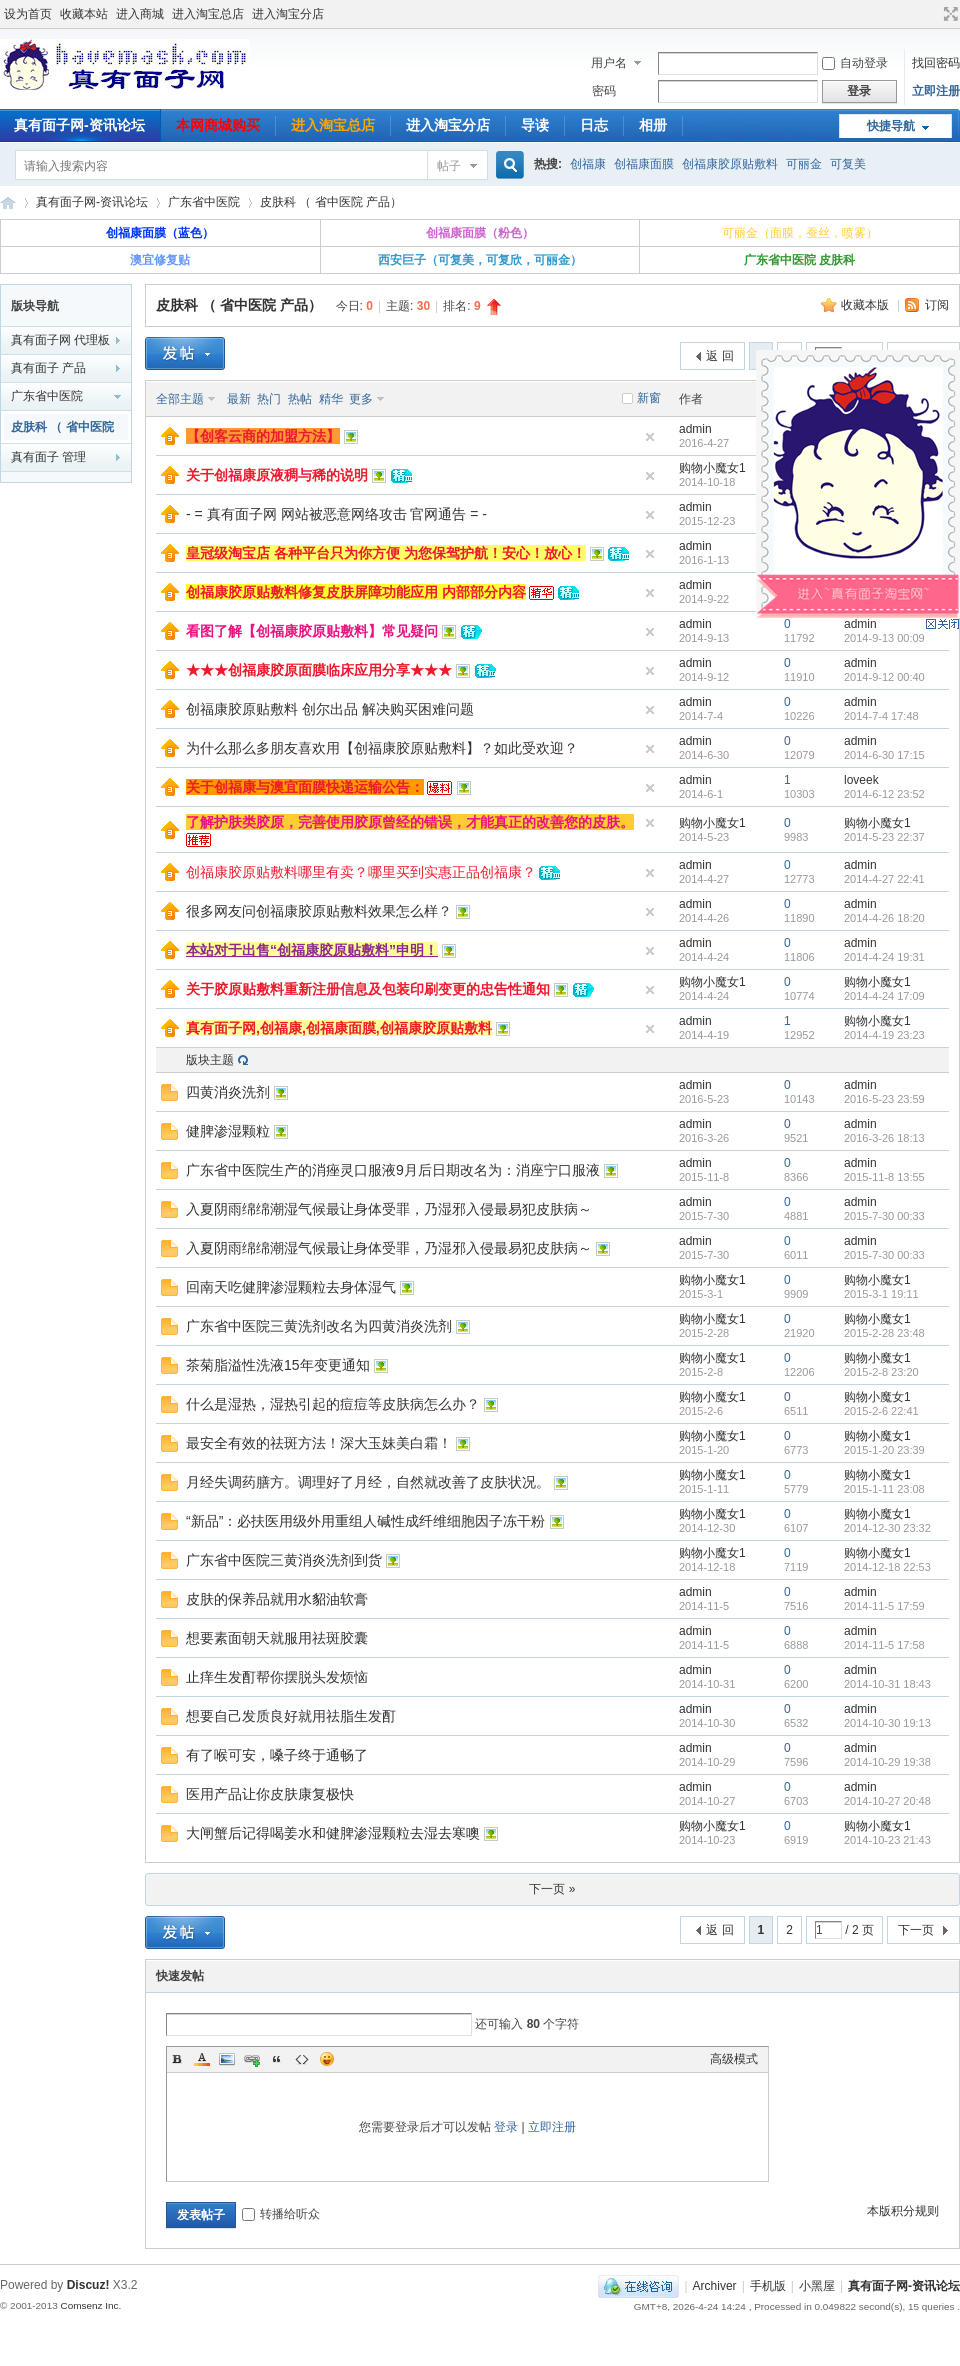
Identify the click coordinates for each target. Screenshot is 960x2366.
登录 (506, 2127)
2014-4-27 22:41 (884, 879)
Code (302, 2059)
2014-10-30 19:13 (887, 1723)
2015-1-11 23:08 (884, 1489)
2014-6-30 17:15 (884, 755)
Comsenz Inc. (90, 2305)
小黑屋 (817, 2286)
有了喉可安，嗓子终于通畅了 (277, 1755)
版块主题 (210, 1060)
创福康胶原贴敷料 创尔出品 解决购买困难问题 (330, 709)
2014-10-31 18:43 (887, 1684)
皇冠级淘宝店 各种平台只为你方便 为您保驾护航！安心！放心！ (386, 553)
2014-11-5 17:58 (884, 1645)
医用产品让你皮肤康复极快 (270, 1794)
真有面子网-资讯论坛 (8, 202)
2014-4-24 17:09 (884, 996)
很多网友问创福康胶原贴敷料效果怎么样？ (319, 911)
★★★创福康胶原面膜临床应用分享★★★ (319, 670)
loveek (861, 780)
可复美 (848, 164)
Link (252, 2059)
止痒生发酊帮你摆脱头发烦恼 (277, 1677)
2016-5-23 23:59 (884, 1099)
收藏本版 (866, 305)
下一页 (916, 1930)
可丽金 (804, 164)
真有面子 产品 (48, 368)
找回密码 (936, 63)
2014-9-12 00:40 (884, 677)
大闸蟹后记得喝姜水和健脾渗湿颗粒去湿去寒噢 (333, 1833)
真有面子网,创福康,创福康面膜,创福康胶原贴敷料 (339, 1028)
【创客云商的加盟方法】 (263, 436)
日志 (594, 125)
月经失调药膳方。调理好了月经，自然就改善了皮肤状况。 (368, 1482)
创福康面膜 (644, 164)
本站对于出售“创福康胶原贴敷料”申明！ (312, 950)
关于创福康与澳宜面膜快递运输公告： (305, 787)
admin (695, 429)
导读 (535, 125)
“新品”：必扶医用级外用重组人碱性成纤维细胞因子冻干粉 (365, 1521)
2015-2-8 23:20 (881, 1372)
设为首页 (28, 14)
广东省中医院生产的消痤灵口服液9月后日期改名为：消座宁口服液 (393, 1170)
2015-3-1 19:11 (881, 1294)
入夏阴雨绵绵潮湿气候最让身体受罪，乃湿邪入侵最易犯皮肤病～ (389, 1209)
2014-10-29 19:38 (887, 1762)
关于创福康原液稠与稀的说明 (277, 475)
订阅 (937, 305)
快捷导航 (891, 126)
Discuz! (88, 2285)
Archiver (715, 2286)
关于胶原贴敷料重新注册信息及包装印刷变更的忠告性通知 (368, 989)
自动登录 (855, 63)
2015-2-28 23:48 (884, 1333)
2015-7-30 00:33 (884, 1216)
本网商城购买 (218, 125)
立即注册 (936, 91)
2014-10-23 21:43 (887, 1840)
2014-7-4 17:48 (881, 716)
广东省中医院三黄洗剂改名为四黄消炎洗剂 (319, 1326)
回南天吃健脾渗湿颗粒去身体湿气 (291, 1287)
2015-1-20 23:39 (884, 1450)
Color (202, 2059)
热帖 (300, 399)
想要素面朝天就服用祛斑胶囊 (277, 1638)
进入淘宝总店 (208, 14)
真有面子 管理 (48, 457)
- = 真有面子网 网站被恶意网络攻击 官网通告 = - (336, 514)
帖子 (449, 166)
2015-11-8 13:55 (884, 1177)
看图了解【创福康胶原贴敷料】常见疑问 (312, 631)
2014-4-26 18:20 (884, 918)
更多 (361, 399)
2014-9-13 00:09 (884, 638)
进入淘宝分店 (288, 14)
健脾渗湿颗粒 (228, 1131)
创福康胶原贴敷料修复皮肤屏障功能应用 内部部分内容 (356, 592)
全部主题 (180, 399)
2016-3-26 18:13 (884, 1138)
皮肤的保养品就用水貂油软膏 (277, 1599)
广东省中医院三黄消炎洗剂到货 (284, 1560)
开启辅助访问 (932, 14)
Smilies (327, 2059)
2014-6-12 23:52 (884, 794)
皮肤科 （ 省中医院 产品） (331, 202)
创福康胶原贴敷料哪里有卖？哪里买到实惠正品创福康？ (361, 872)
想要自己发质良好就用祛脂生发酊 (291, 1716)
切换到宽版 (948, 14)
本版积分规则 (903, 2211)
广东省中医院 (204, 202)
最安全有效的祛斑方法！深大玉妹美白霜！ (319, 1443)
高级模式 (734, 2059)
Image (227, 2059)
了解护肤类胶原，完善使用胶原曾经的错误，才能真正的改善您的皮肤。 (410, 822)
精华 (331, 399)
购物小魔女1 (712, 468)
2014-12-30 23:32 (887, 1528)
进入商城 (140, 14)
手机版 (768, 2286)
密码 (604, 91)
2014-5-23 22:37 (884, 837)
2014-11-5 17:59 (884, 1606)
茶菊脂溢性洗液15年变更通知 (278, 1365)
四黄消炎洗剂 (228, 1092)
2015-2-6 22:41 (881, 1411)
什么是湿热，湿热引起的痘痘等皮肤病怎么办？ (333, 1404)
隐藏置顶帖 (650, 437)
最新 (239, 399)
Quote (277, 2059)
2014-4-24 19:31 (884, 957)
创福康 (588, 164)
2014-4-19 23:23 (884, 1035)
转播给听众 (281, 2214)
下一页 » (552, 1889)
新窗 (649, 398)
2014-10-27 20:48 (887, 1801)
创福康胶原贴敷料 (730, 164)
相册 (653, 125)
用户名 (609, 63)
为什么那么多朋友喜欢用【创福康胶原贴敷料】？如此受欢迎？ (382, 748)
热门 (269, 399)
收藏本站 (84, 14)
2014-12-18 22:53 (887, 1567)
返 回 (719, 356)
